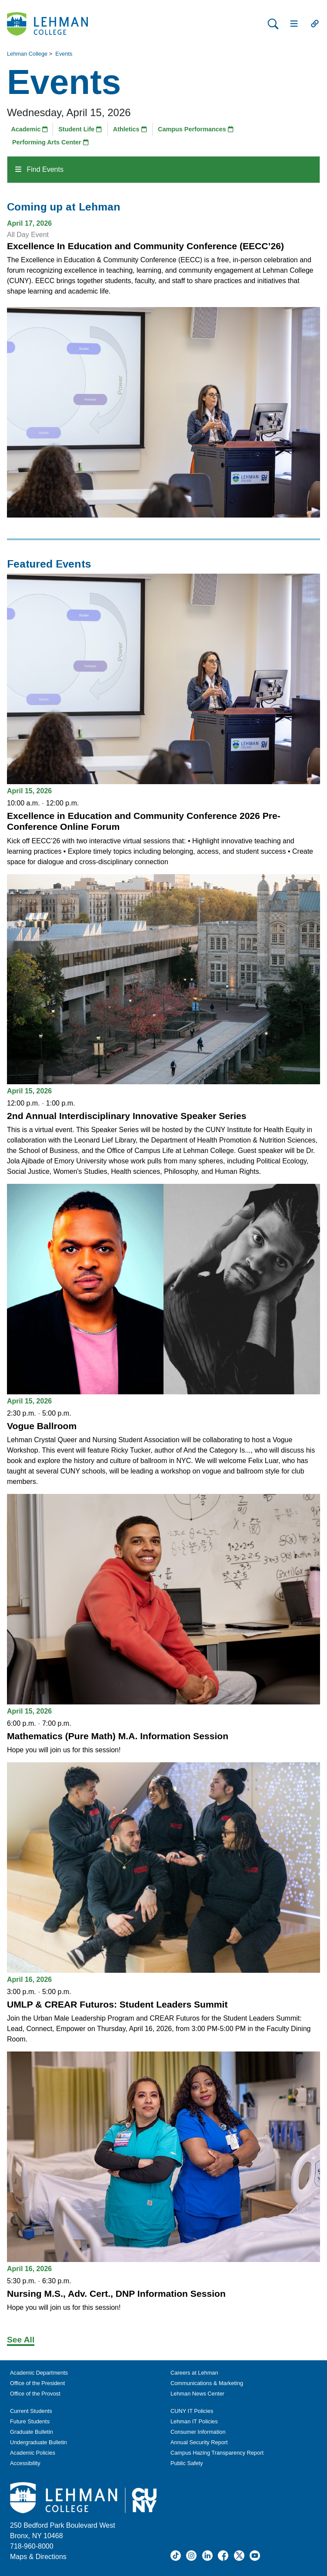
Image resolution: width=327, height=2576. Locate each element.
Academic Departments (39, 2372)
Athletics (130, 129)
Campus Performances (196, 129)
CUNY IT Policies (191, 2411)
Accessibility (25, 2463)
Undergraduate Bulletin (38, 2442)
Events (63, 53)
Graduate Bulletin (31, 2432)
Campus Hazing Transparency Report (217, 2452)
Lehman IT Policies (194, 2421)
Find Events (39, 169)
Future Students (30, 2421)
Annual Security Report (199, 2442)
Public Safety (186, 2463)
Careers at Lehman (194, 2372)
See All (20, 2339)
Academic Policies (32, 2452)
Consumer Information (198, 2432)
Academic (29, 129)
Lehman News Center (197, 2393)
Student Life (80, 129)
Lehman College (27, 53)
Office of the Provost (35, 2393)
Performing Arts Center (50, 142)
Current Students (31, 2411)
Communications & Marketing (206, 2383)
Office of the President (37, 2383)
